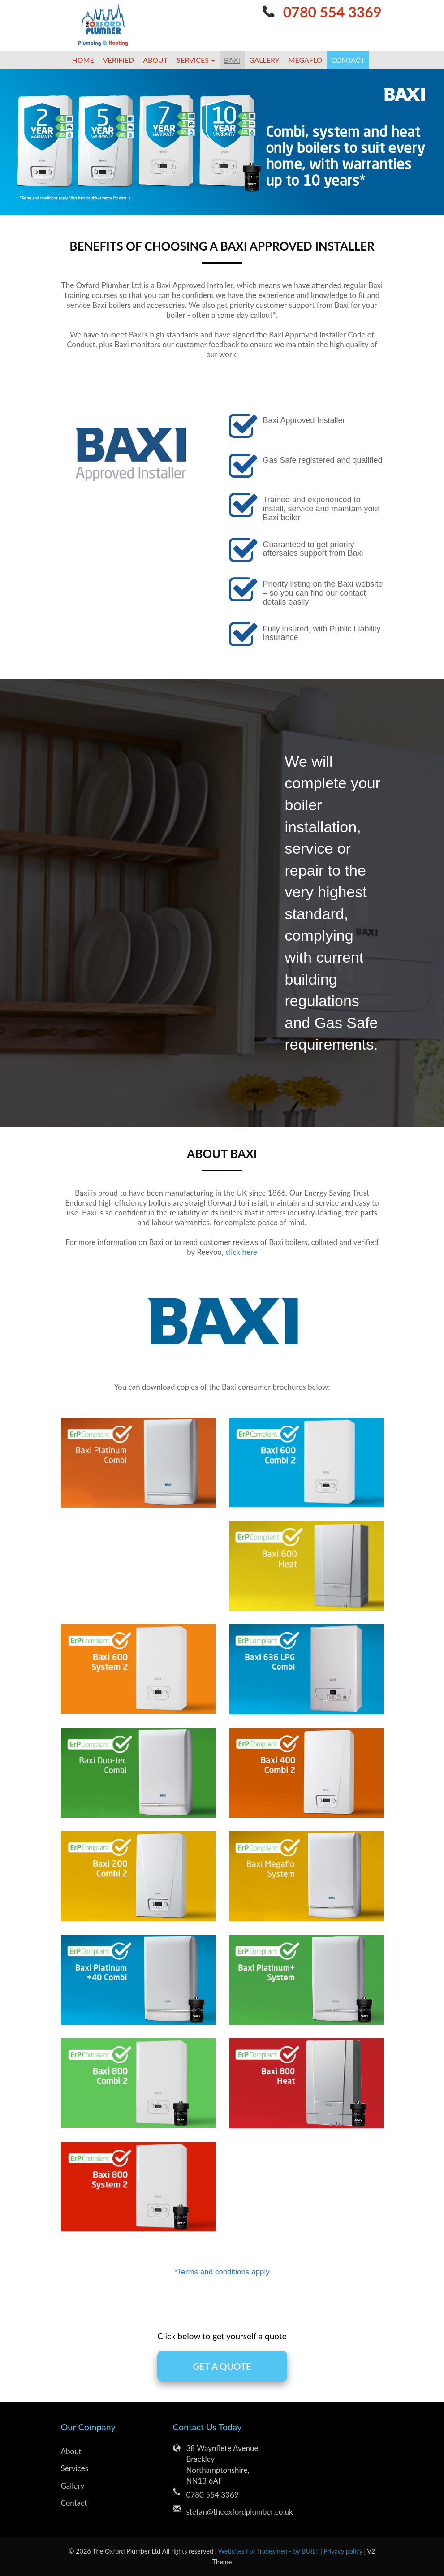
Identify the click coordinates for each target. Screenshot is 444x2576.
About (155, 60)
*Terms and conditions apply (222, 2272)
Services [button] (196, 60)
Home (83, 60)
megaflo (306, 60)
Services (75, 2468)
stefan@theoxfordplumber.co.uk (229, 2511)
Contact (348, 60)
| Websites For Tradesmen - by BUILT (267, 2551)
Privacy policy (343, 2551)
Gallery (264, 60)
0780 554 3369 (332, 12)
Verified (118, 60)
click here (241, 1252)
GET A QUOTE (222, 2366)
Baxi (232, 60)
